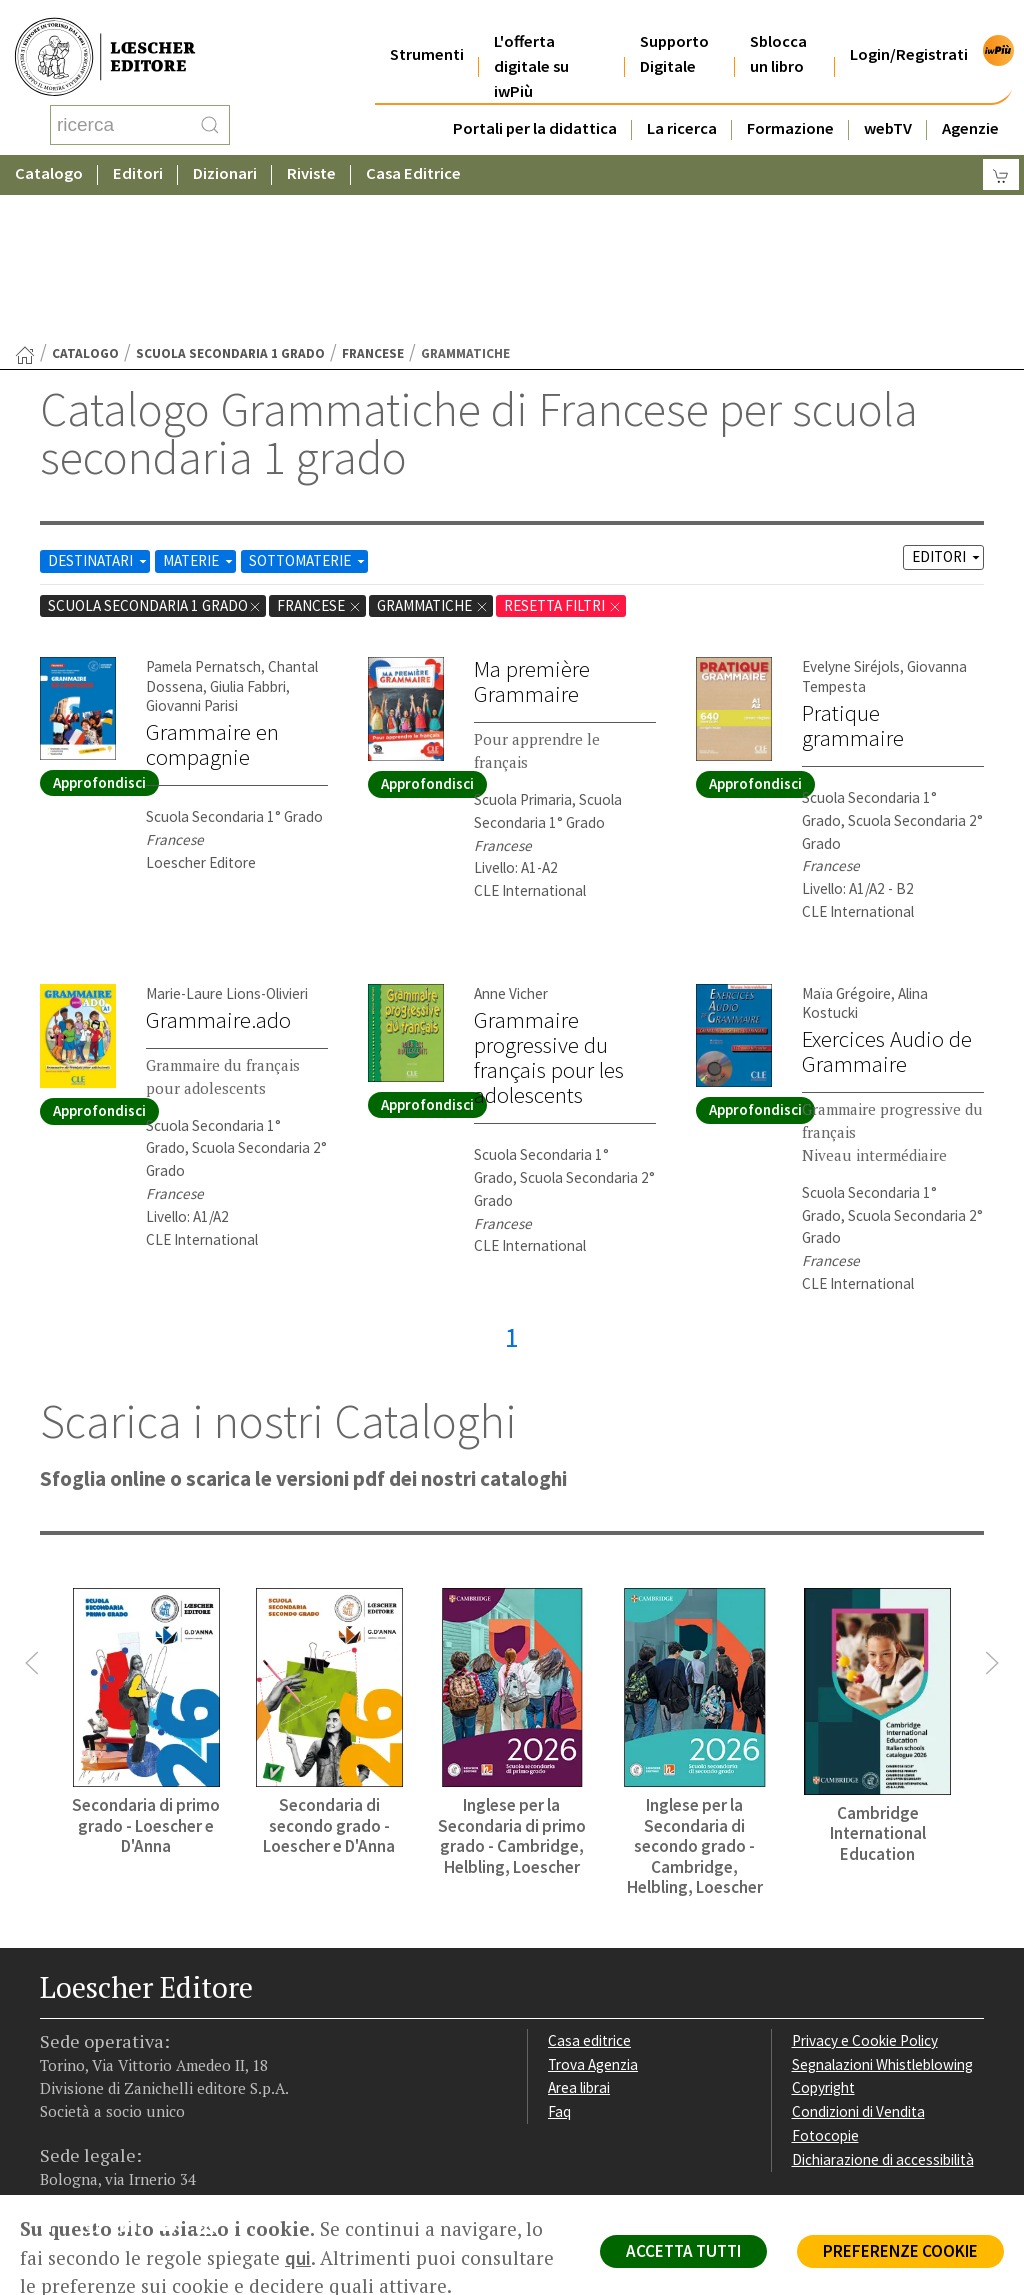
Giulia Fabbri (248, 526)
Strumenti (427, 29)
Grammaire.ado (218, 860)
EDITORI (947, 396)
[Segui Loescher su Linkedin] (135, 2069)
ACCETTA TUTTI (683, 2251)
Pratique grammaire (853, 565)
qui (298, 2258)
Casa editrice (589, 1880)
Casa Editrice (413, 154)
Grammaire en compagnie (212, 584)
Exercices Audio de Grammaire (887, 891)
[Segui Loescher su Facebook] (57, 2069)
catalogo (85, 193)
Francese (373, 193)
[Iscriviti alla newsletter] (213, 2067)
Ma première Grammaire (532, 521)
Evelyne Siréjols (851, 506)
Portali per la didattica (535, 103)
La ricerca (682, 103)
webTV (888, 103)
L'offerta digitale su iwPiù (531, 41)
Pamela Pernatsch (203, 506)
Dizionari (225, 154)
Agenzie (970, 103)
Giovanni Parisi (192, 545)
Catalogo (49, 154)
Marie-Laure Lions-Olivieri (227, 833)
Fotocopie (825, 1975)
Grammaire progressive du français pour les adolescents (549, 897)
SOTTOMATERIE (308, 400)
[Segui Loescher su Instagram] (96, 2069)
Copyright (823, 1927)
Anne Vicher (511, 833)
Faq (559, 1951)
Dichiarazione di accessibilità (883, 1999)
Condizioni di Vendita (858, 1951)
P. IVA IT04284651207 (108, 2149)
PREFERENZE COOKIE (900, 2251)
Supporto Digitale (674, 29)
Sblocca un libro (778, 29)
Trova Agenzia (593, 1904)
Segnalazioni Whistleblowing (882, 1904)
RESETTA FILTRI (563, 445)
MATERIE (199, 400)
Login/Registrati (909, 29)
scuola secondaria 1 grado (230, 193)
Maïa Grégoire (846, 833)
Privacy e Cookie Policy (865, 1880)
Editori (138, 154)
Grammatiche (433, 445)
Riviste (311, 154)
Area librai (579, 1927)
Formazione (790, 103)
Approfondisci (99, 622)
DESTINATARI (99, 400)
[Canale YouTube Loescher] (174, 2069)
